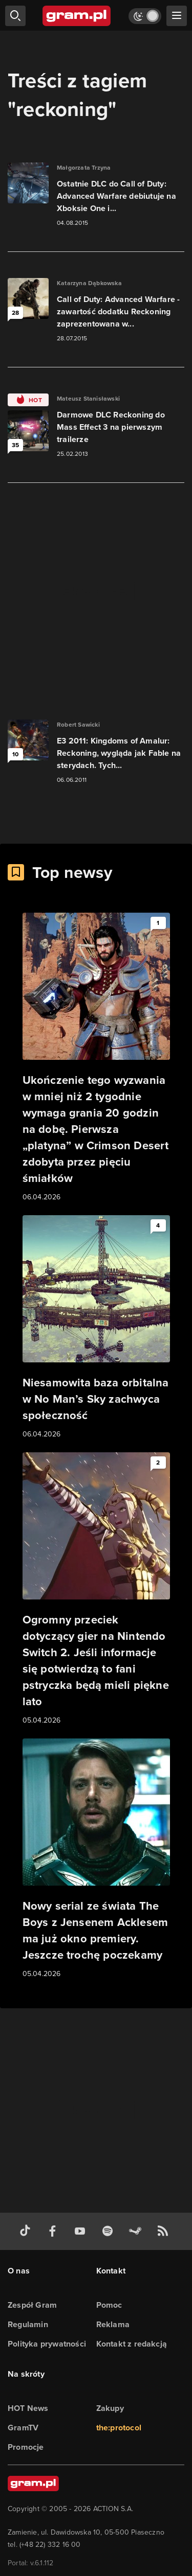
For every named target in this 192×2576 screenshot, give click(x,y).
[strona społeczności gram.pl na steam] (137, 2231)
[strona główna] (77, 16)
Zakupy (110, 2408)
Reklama (113, 2324)
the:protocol (118, 2427)
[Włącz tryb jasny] (145, 16)
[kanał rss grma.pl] (165, 2231)
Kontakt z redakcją (131, 2344)
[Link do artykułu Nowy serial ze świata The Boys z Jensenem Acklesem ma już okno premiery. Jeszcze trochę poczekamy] (96, 1859)
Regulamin (28, 2324)
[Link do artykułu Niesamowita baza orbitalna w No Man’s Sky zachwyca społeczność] (96, 1327)
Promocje (26, 2447)
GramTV (23, 2427)
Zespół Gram (32, 2305)
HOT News (28, 2408)
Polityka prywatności (47, 2344)
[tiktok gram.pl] (27, 2231)
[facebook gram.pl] (55, 2231)
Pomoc (109, 2305)
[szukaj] (15, 16)
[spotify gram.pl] (109, 2231)
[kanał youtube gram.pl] (82, 2231)
